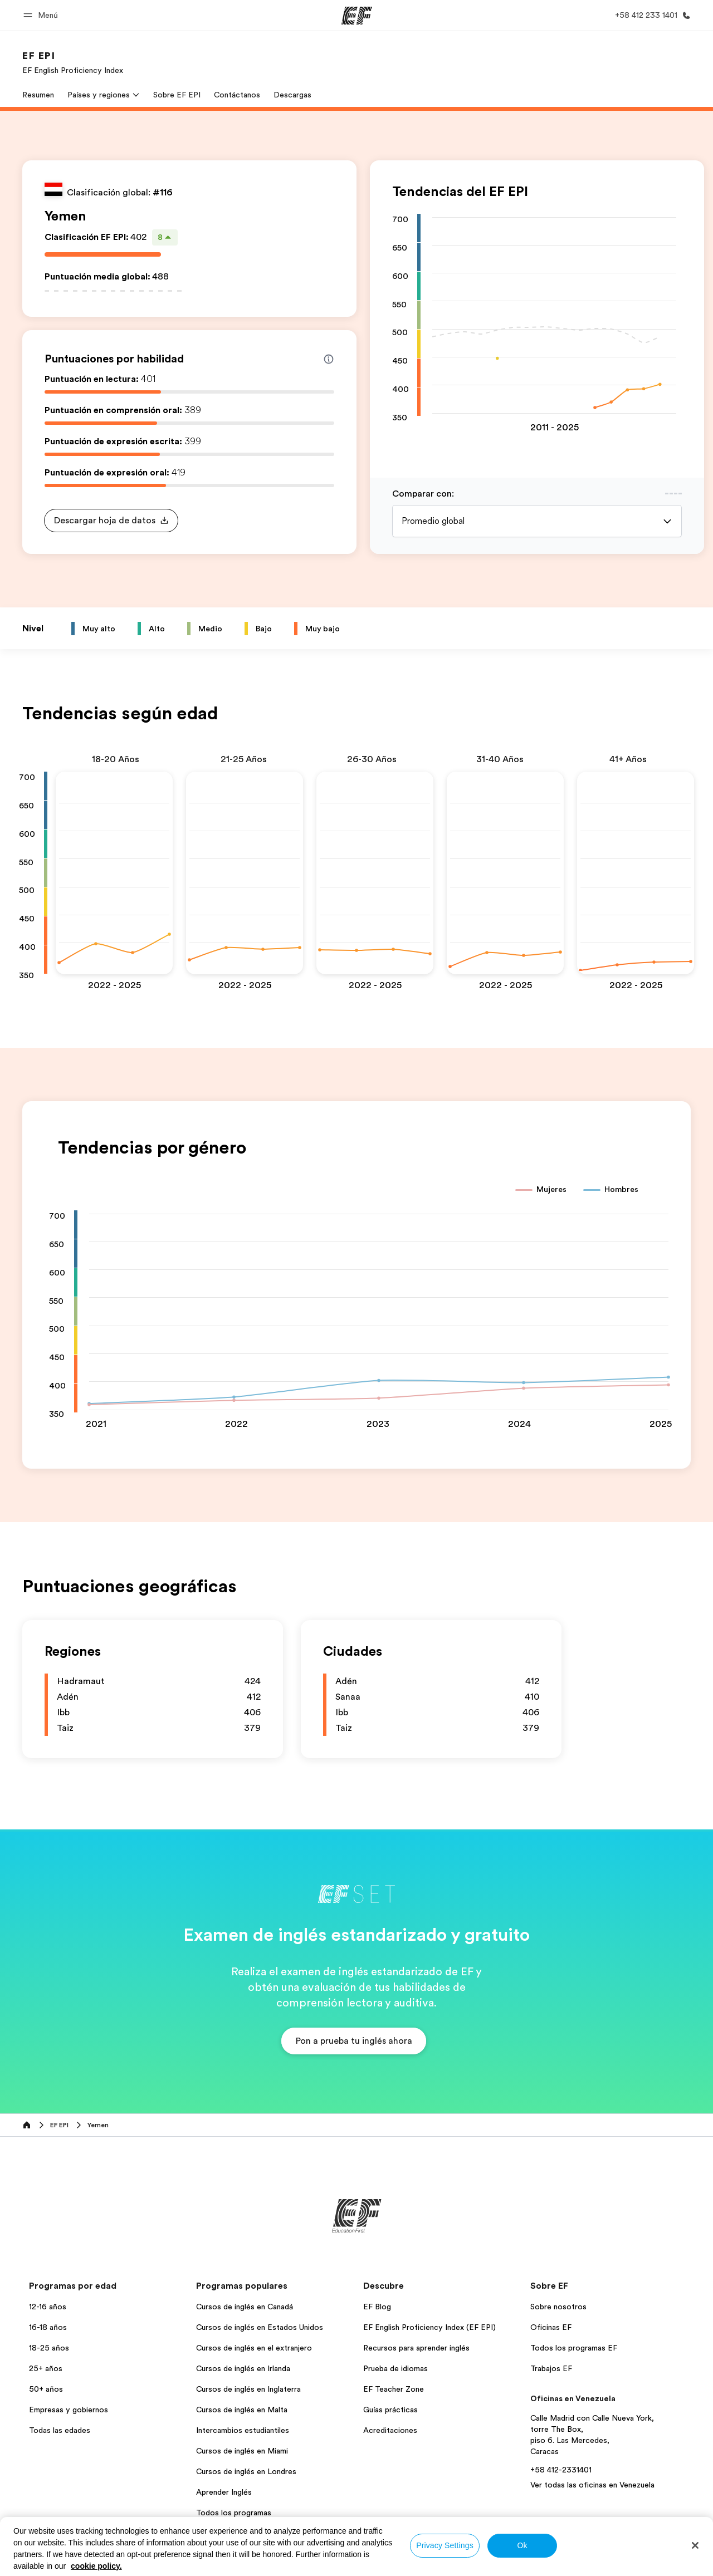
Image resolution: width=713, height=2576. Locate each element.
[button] (42, 15)
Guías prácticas (390, 2409)
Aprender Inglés (224, 2491)
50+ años (46, 2388)
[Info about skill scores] (328, 359)
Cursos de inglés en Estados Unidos (259, 2327)
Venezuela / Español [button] (60, 2564)
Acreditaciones (390, 2430)
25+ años (45, 2368)
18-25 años (49, 2347)
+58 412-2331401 (561, 2469)
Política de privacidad (276, 2564)
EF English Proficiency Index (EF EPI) (429, 2327)
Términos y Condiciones (366, 2564)
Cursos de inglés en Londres (246, 2471)
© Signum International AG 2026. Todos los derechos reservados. (587, 2564)
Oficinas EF (551, 2327)
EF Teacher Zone (393, 2388)
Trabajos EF (551, 2368)
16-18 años (48, 2327)
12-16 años (47, 2306)
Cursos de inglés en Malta (241, 2409)
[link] (72, 62)
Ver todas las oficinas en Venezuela (592, 2484)
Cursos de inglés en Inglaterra (248, 2388)
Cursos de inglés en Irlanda (243, 2368)
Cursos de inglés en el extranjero (254, 2347)
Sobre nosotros (558, 2306)
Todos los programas (233, 2512)
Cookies (435, 2564)
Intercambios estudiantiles (242, 2430)
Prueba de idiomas (395, 2368)
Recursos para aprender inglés (416, 2347)
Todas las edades (59, 2430)
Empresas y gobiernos (68, 2409)
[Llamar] (651, 15)
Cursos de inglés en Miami (242, 2450)
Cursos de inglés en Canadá (244, 2306)
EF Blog (377, 2306)
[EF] (356, 15)
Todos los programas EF (573, 2347)
